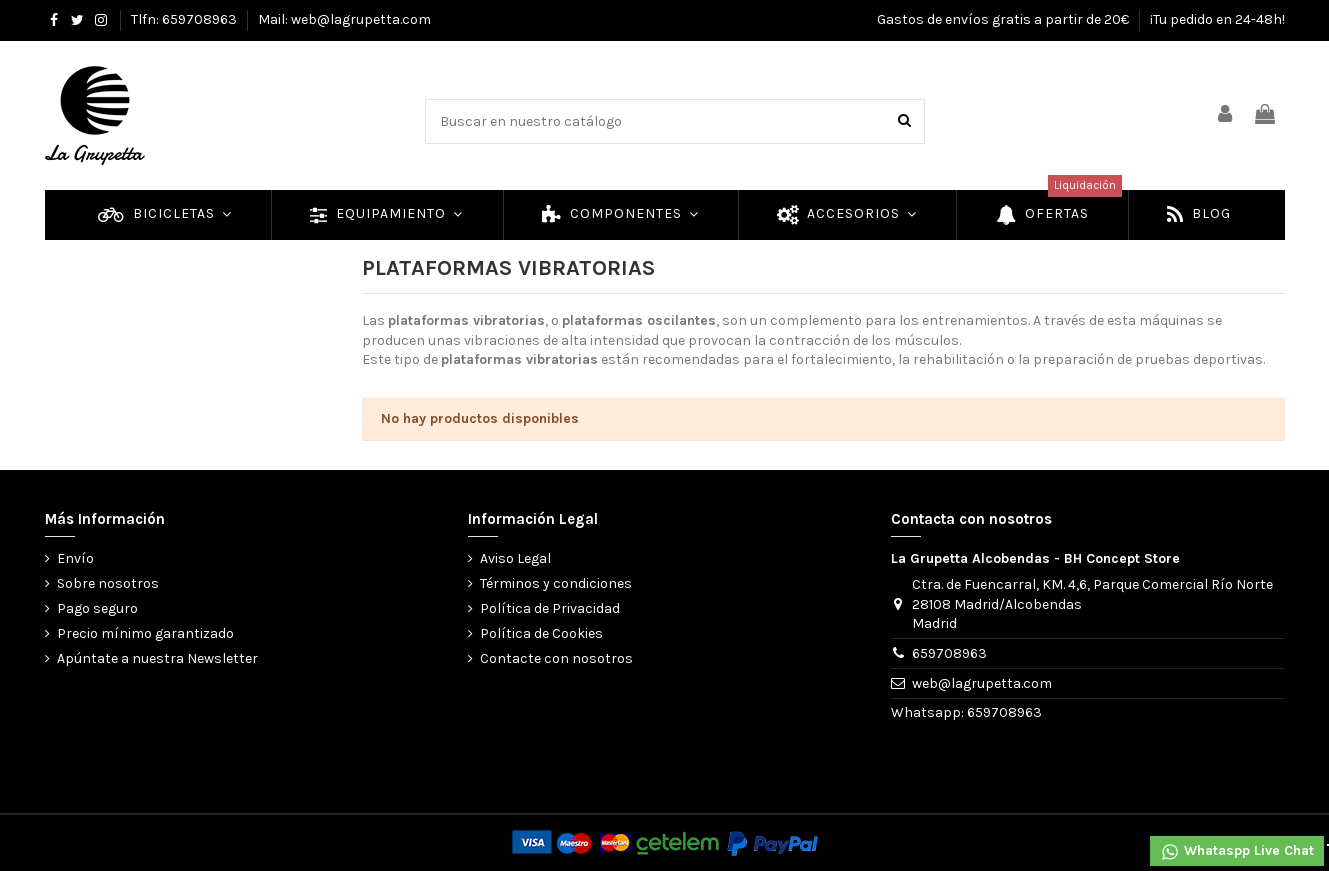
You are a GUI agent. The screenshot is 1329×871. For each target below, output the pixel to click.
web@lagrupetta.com (982, 683)
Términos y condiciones (556, 583)
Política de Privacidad (550, 608)
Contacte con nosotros (556, 658)
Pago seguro (97, 608)
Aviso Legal (515, 558)
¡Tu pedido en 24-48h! (1217, 19)
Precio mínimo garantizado (145, 633)
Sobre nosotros (108, 583)
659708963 (949, 653)
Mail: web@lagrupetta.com (344, 19)
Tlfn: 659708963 (185, 19)
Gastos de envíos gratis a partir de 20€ (1004, 19)
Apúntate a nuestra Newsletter (157, 658)
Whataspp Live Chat (1237, 852)
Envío (75, 558)
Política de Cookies (541, 633)
